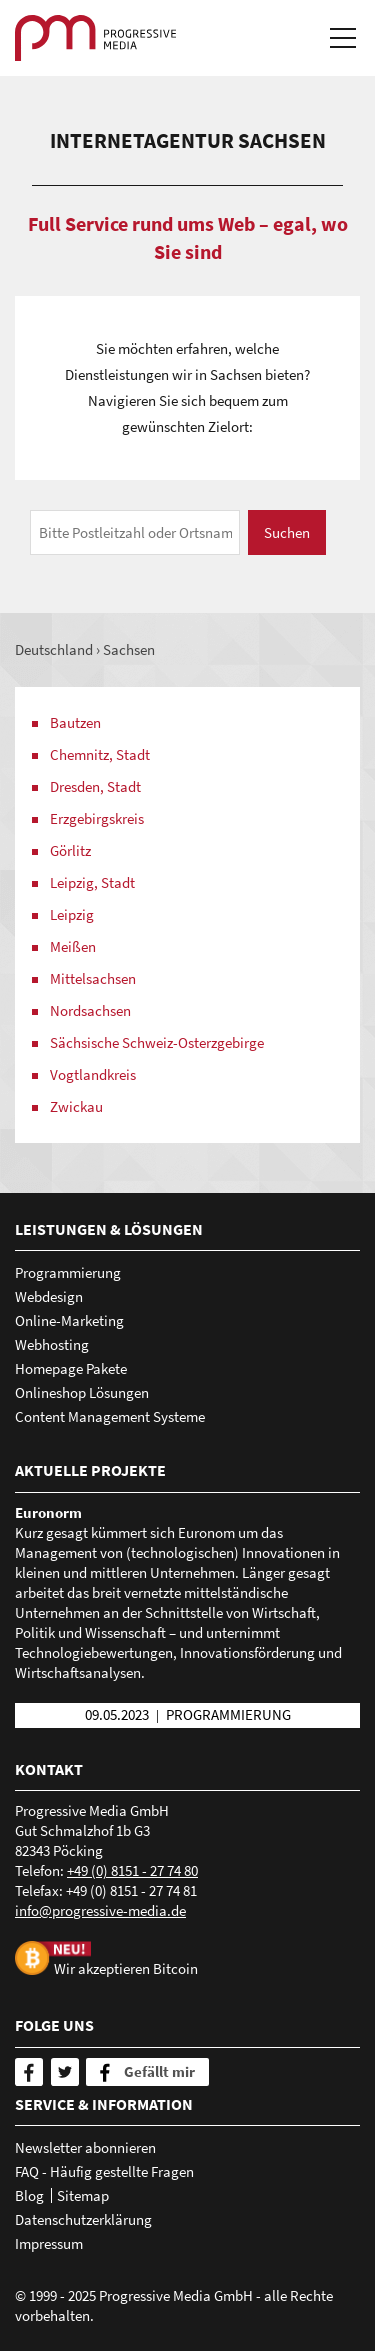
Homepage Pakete (71, 1368)
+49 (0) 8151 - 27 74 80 (132, 1870)
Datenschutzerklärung (83, 2219)
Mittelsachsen (93, 978)
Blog (29, 2195)
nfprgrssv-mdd (100, 1910)
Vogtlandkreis (93, 1074)
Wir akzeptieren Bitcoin (126, 1967)
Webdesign (49, 1296)
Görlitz (70, 850)
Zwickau (76, 1106)
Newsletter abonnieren (85, 2147)
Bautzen (75, 722)
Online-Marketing (69, 1320)
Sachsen (129, 649)
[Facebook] (29, 2072)
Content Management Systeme (110, 1416)
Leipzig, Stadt (92, 882)
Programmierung (68, 1272)
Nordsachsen (90, 1010)
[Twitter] (65, 2072)
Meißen (73, 946)
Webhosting (52, 1344)
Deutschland (54, 649)
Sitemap (83, 2195)
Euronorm (48, 1512)
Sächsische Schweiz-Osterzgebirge (157, 1042)
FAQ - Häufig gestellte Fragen (104, 2171)
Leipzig (72, 914)
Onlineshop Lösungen (82, 1392)
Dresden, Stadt (95, 786)
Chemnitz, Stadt (100, 754)
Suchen (287, 532)
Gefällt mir (159, 2071)
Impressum (49, 2243)
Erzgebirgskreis (97, 818)
